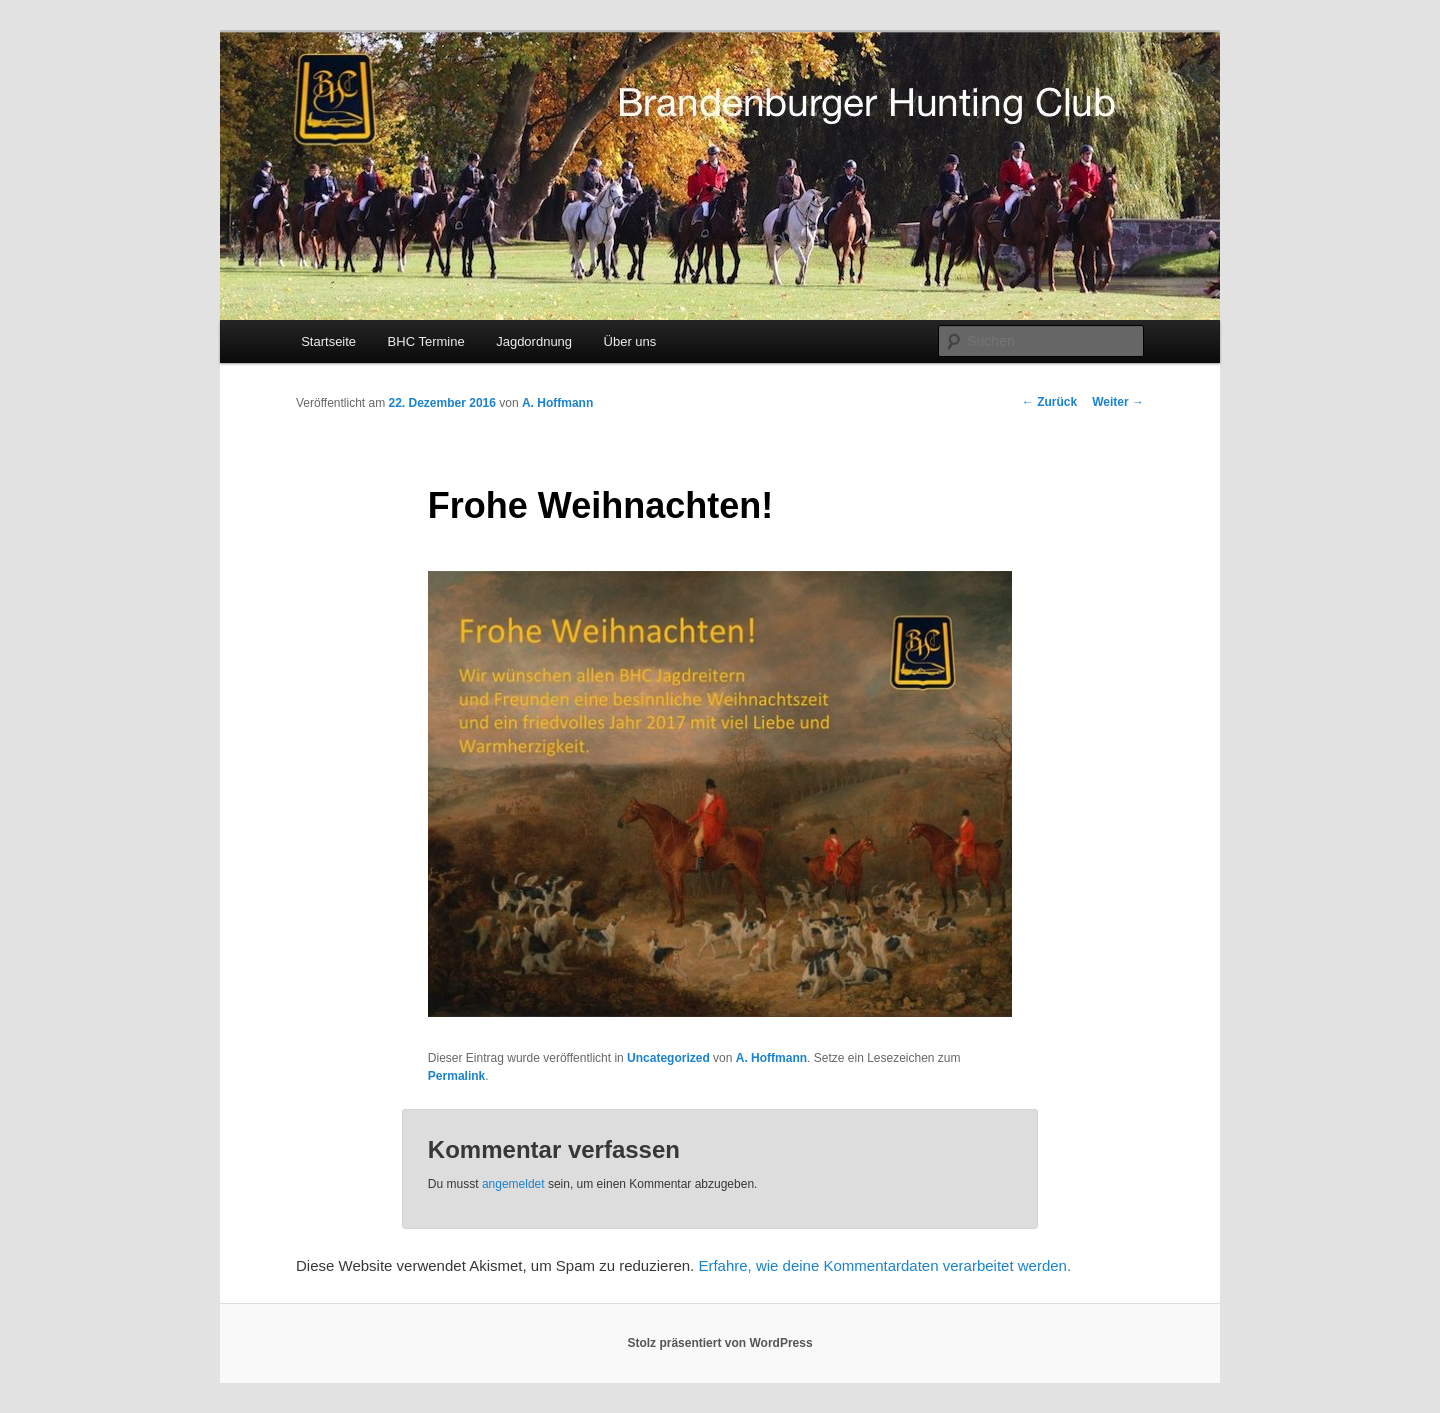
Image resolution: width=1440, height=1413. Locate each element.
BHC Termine (426, 341)
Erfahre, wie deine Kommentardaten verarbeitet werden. (884, 1265)
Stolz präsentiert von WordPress (719, 1343)
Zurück (1049, 402)
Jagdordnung (534, 341)
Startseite (328, 341)
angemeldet (513, 1184)
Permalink (456, 1076)
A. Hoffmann (557, 403)
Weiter (1118, 402)
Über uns (630, 341)
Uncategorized (668, 1058)
